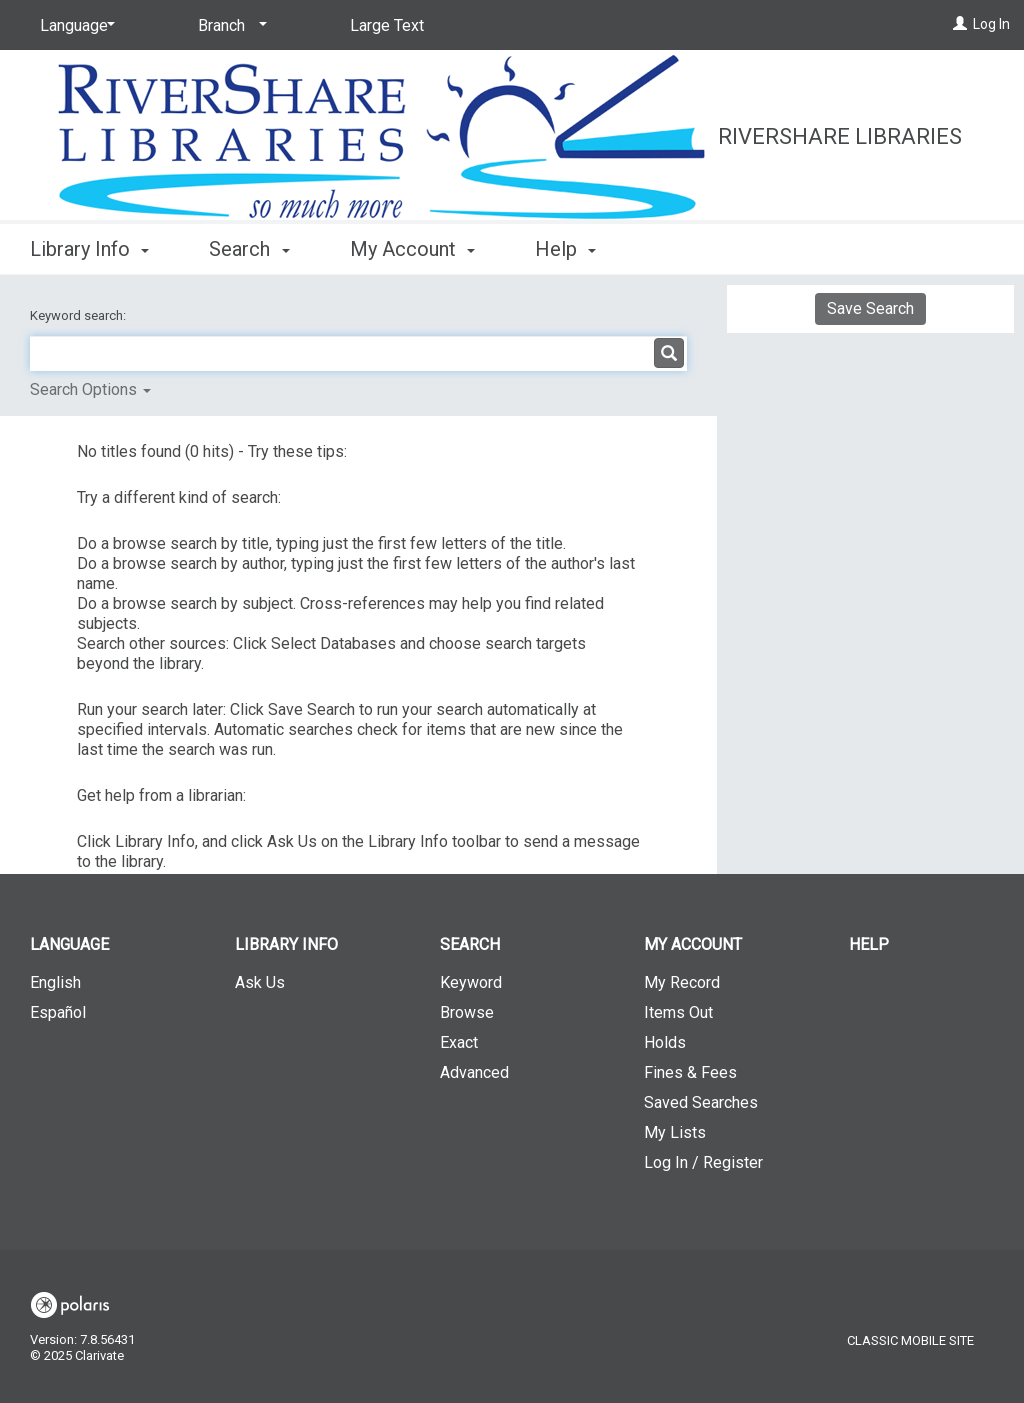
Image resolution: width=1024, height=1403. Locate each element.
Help (869, 944)
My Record (682, 982)
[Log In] (960, 24)
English (55, 982)
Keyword (471, 982)
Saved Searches (701, 1102)
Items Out (678, 1012)
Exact (459, 1042)
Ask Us (260, 982)
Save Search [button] (870, 308)
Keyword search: (79, 315)
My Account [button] (412, 249)
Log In (991, 24)
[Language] (74, 26)
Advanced (474, 1072)
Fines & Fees (690, 1072)
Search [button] (249, 249)
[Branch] (229, 26)
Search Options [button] (90, 389)
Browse (467, 1012)
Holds (665, 1042)
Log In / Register (703, 1162)
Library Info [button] (89, 249)
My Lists (675, 1132)
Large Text (387, 25)
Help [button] (565, 249)
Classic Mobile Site (910, 1340)
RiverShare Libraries (840, 136)
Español (58, 1012)
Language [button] (69, 944)
